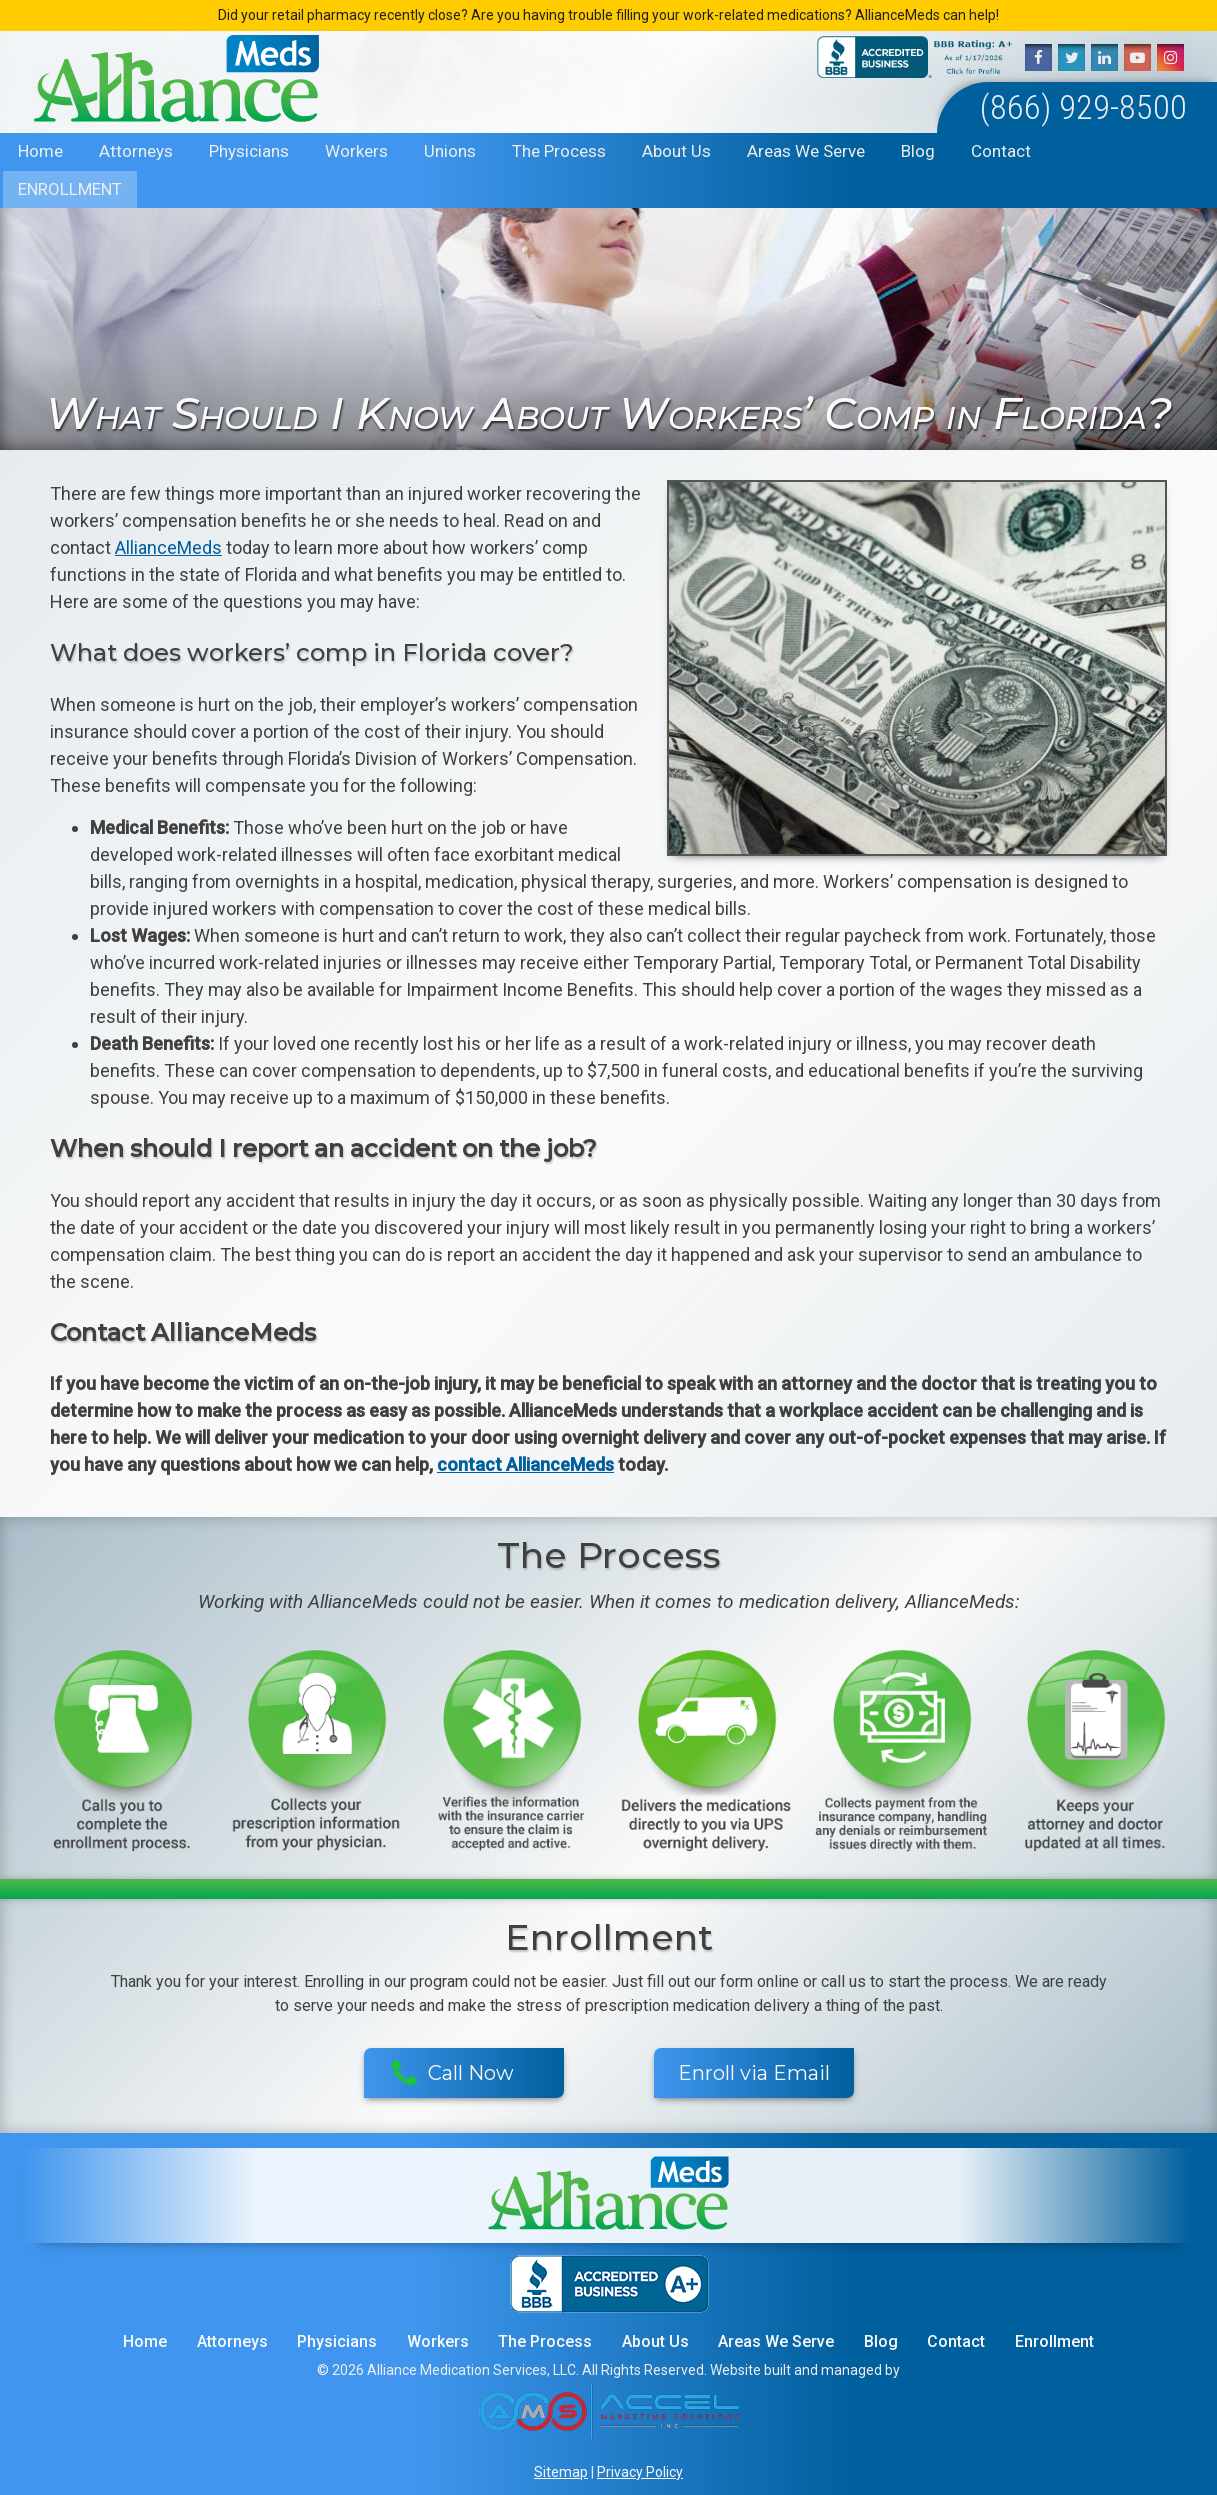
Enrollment (70, 189)
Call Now (453, 2074)
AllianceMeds (168, 547)
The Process (559, 151)
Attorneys (136, 151)
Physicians (249, 151)
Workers (356, 151)
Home (40, 151)
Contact (1001, 151)
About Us (676, 151)
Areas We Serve (806, 151)
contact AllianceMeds (525, 1464)
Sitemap (561, 2472)
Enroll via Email (754, 2073)
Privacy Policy (640, 2472)
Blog (918, 151)
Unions (450, 151)
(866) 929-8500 (1083, 107)
